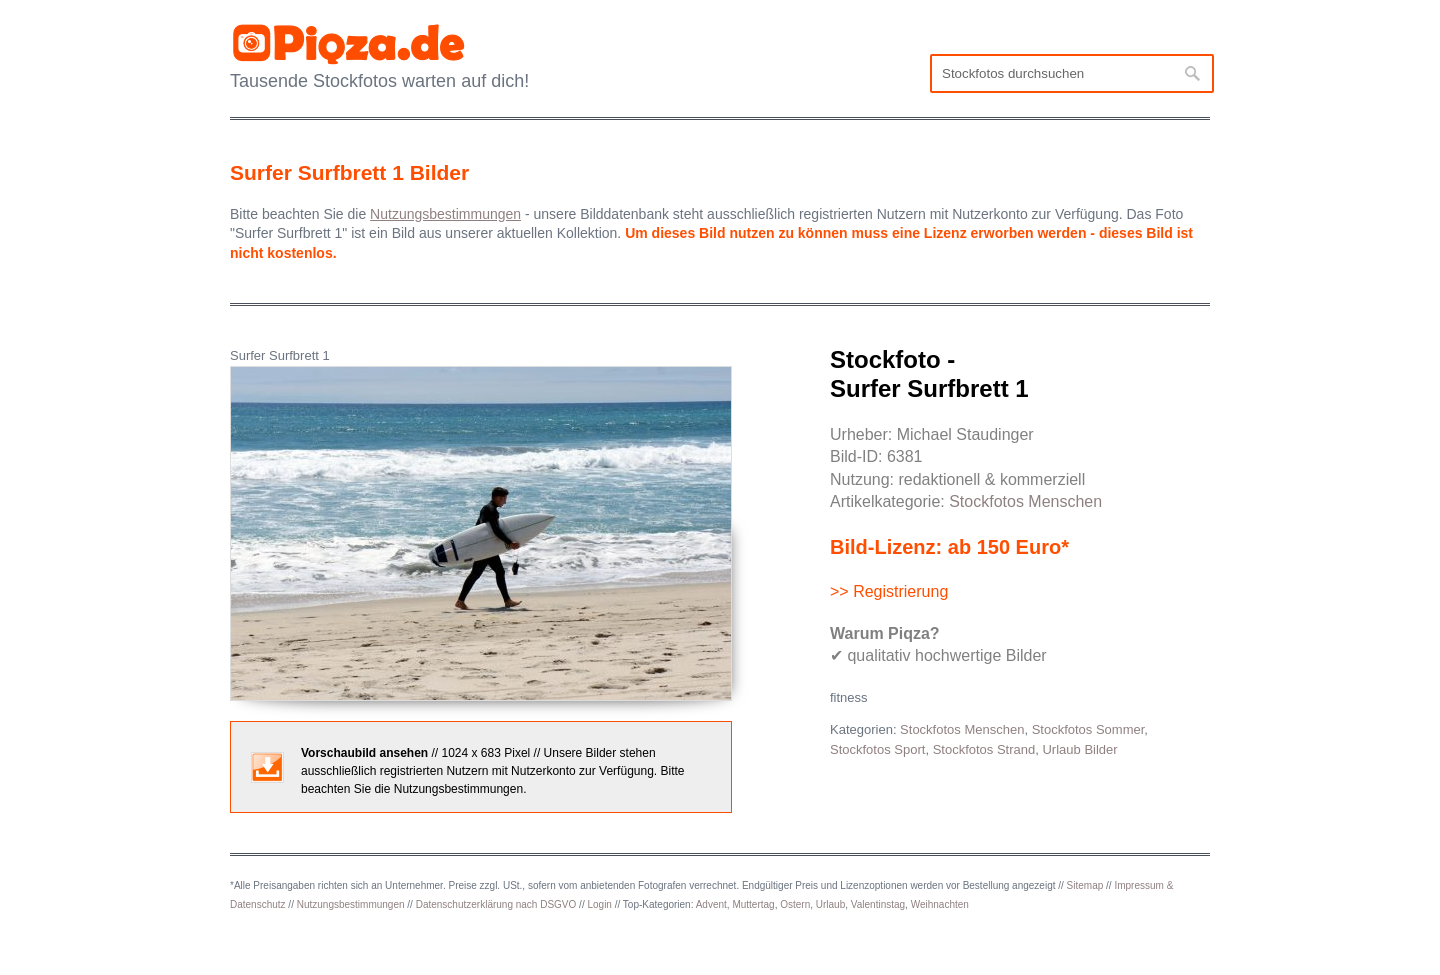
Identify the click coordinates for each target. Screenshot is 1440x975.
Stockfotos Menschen (1025, 501)
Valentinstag (878, 904)
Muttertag (753, 904)
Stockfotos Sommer (1088, 729)
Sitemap (1085, 885)
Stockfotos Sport (877, 749)
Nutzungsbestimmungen (351, 904)
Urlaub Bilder (1079, 749)
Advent (711, 904)
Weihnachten (940, 904)
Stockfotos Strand (984, 749)
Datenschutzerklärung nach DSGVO (496, 904)
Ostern (795, 904)
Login (599, 904)
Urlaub (830, 904)
